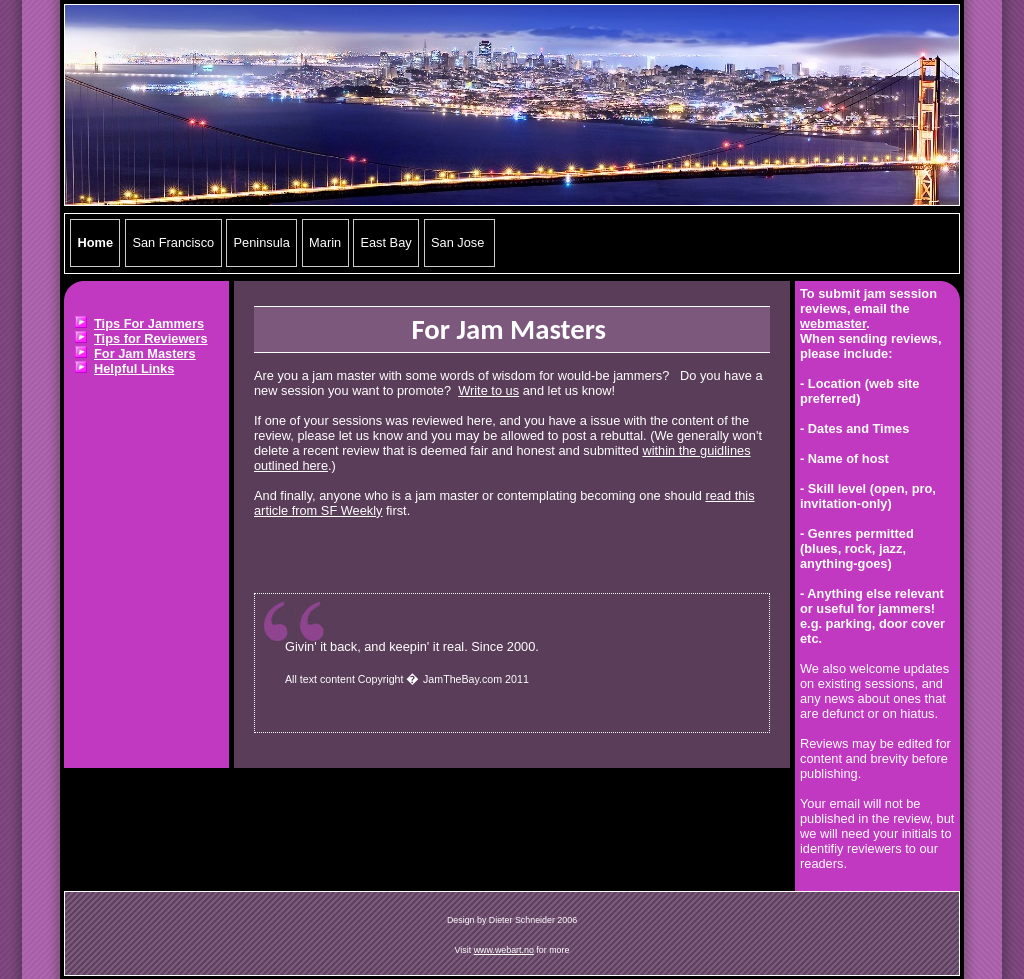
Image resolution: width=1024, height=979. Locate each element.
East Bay (385, 243)
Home (96, 243)
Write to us (488, 390)
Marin (325, 243)
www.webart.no (504, 950)
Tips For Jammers (149, 323)
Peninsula (262, 243)
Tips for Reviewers (151, 338)
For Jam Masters (145, 353)
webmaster (833, 323)
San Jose (459, 243)
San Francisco (173, 243)
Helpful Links (134, 368)
